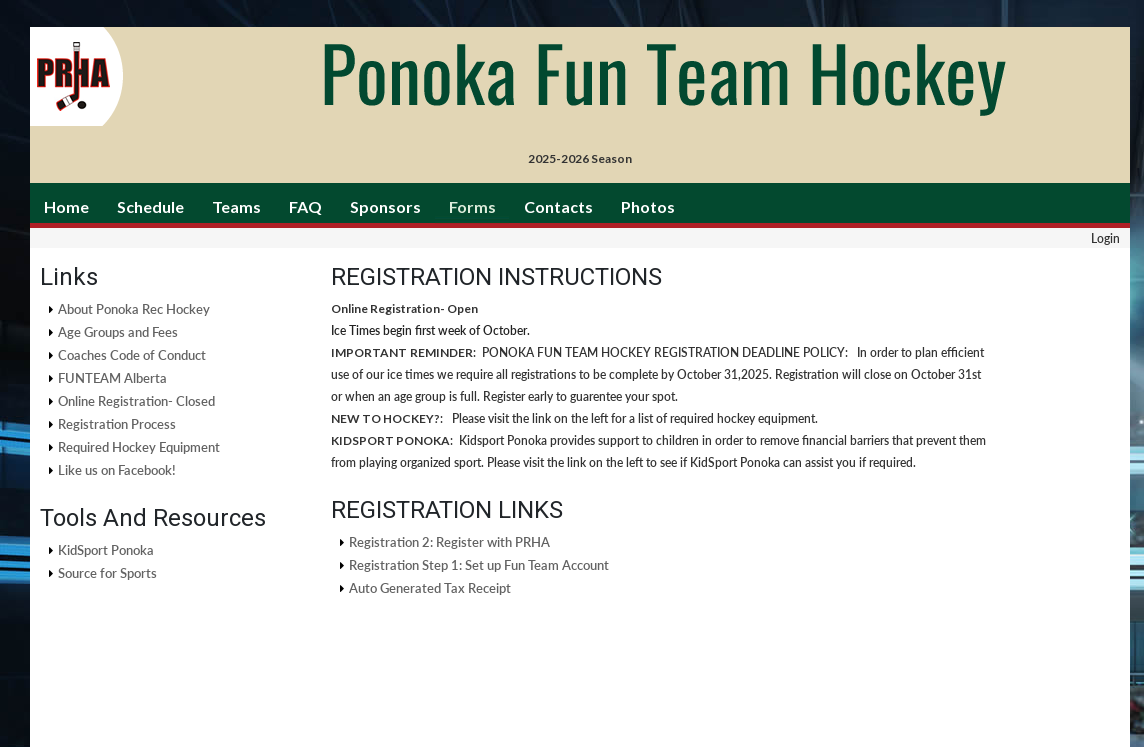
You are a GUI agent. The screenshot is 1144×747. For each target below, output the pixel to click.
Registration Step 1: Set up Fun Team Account (479, 565)
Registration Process (117, 424)
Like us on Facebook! (117, 470)
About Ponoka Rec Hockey (134, 309)
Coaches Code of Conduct (132, 355)
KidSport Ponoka (106, 550)
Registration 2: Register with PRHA (449, 542)
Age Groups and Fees (118, 332)
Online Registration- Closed (136, 401)
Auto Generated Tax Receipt (430, 588)
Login (1105, 238)
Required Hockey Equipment (139, 447)
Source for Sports (107, 573)
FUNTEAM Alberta (112, 378)
